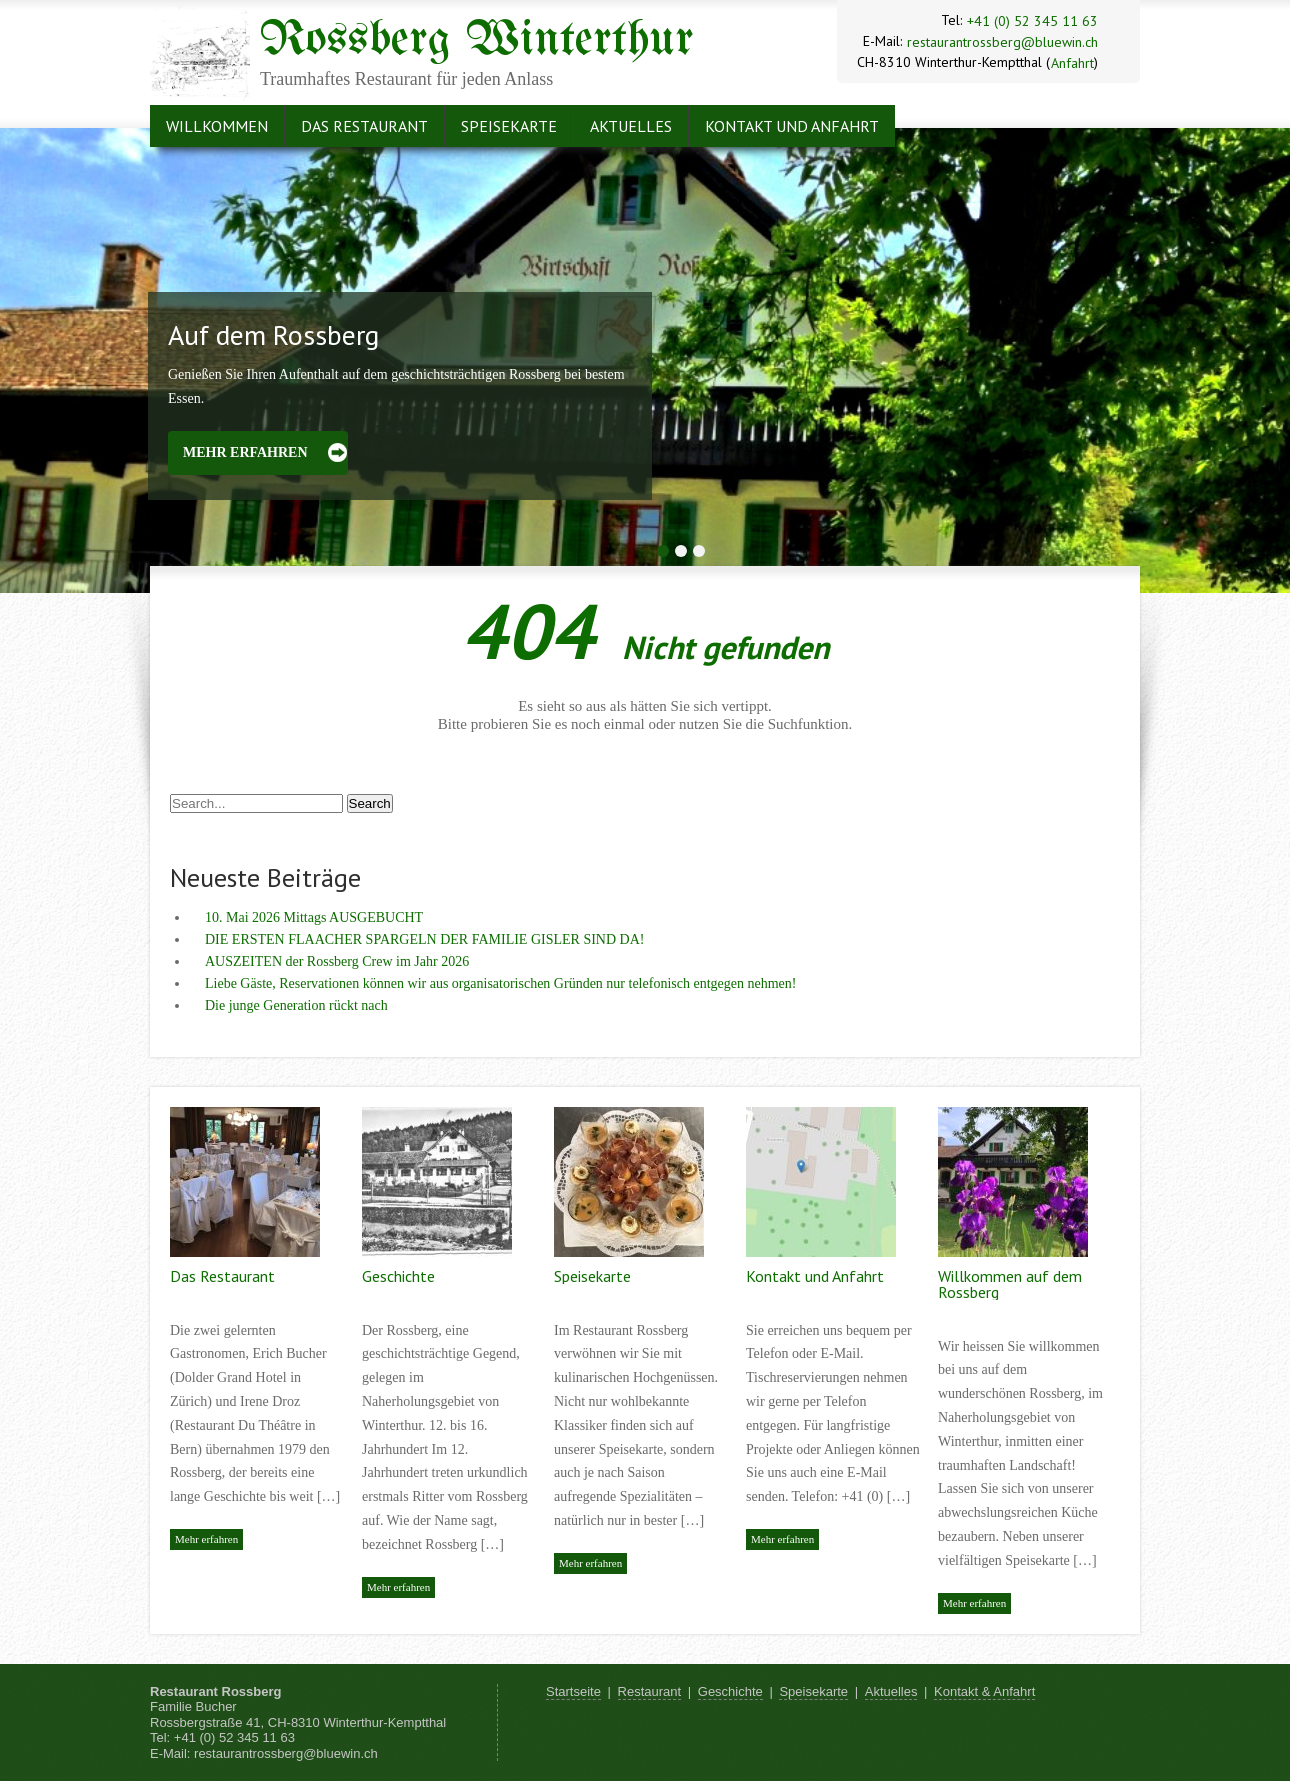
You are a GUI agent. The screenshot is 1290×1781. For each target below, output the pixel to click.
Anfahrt (1072, 63)
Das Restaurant (364, 126)
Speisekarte (509, 126)
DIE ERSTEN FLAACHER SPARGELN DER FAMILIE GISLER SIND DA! (424, 939)
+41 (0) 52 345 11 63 (1032, 21)
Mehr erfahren (245, 452)
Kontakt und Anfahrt (792, 126)
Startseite (573, 1691)
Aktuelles (631, 126)
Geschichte (398, 1276)
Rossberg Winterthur (477, 41)
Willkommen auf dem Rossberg (1010, 1284)
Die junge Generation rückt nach (296, 1005)
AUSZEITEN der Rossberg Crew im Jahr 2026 (337, 961)
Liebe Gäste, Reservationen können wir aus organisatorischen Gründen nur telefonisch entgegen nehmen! (500, 983)
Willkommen (217, 126)
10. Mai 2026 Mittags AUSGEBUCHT (314, 917)
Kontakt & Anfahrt (984, 1691)
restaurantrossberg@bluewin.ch (1002, 42)
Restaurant (650, 1691)
